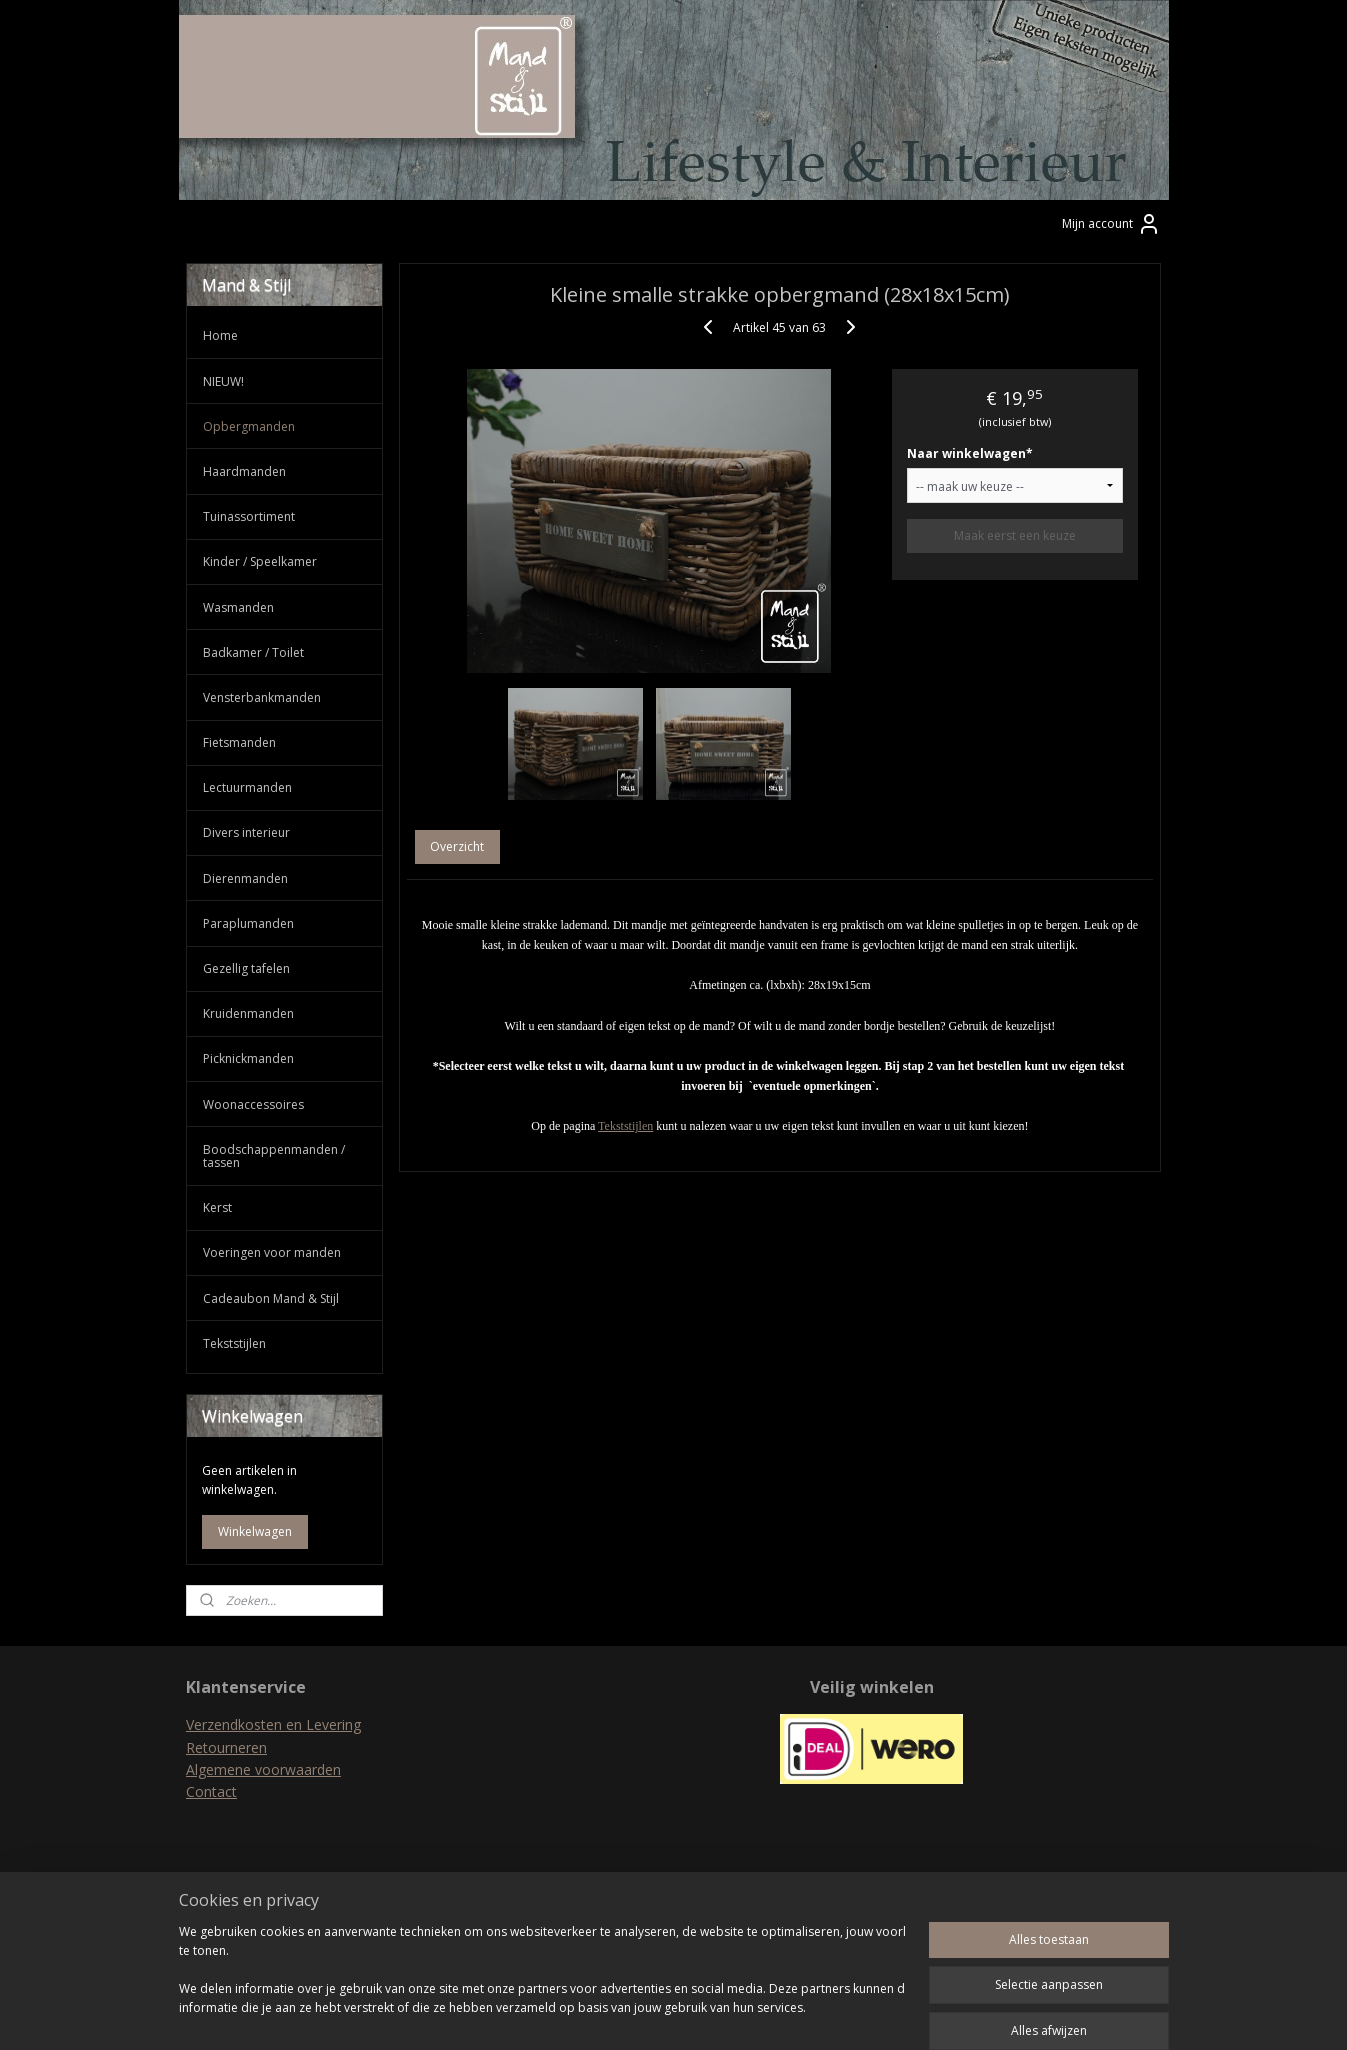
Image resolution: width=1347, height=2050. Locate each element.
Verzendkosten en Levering (273, 1724)
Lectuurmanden (247, 787)
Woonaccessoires (253, 1104)
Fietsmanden (239, 742)
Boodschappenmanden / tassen (274, 1156)
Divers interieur (246, 832)
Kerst (217, 1207)
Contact (211, 1791)
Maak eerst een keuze (1014, 535)
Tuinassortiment (249, 516)
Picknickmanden (248, 1058)
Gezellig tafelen (246, 968)
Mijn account (1111, 224)
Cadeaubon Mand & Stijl (271, 1298)
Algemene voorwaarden (263, 1769)
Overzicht (457, 846)
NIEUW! (223, 381)
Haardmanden (244, 471)
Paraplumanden (248, 923)
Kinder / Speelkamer (260, 561)
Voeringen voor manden (272, 1252)
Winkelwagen (255, 1531)
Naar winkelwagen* (969, 453)
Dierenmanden (245, 878)
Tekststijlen (625, 1126)
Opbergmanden (249, 426)
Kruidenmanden (248, 1013)
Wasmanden (238, 607)
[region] (542, 1980)
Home (220, 335)
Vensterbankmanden (262, 697)
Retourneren (226, 1747)
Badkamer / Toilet (253, 652)
